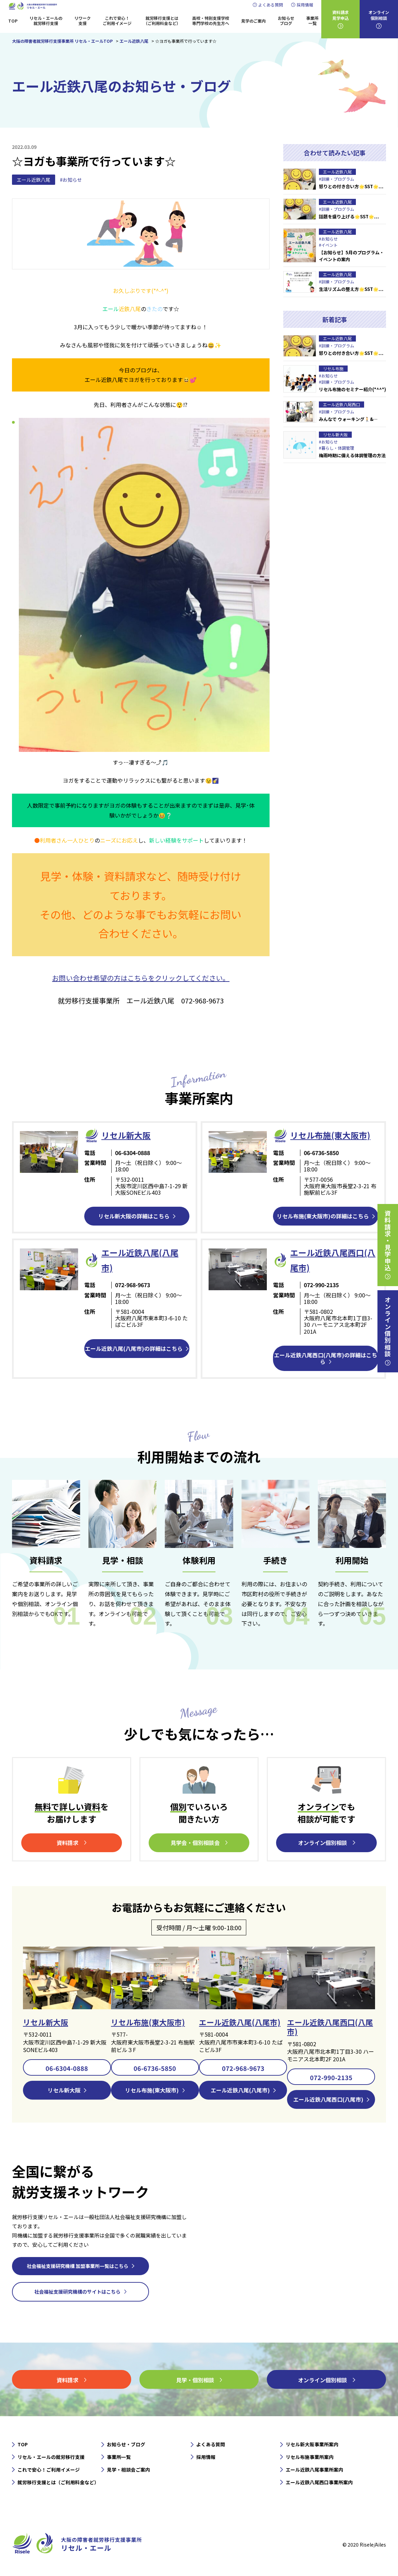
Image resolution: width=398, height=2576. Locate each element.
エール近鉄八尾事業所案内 (314, 2469)
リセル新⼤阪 (126, 1135)
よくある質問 (270, 5)
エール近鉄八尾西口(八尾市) (330, 2026)
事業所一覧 (312, 20)
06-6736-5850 (155, 2067)
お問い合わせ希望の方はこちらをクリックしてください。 (140, 978)
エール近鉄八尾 (33, 179)
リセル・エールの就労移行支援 (45, 20)
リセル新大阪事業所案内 (312, 2443)
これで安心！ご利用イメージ (117, 20)
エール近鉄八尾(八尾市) (240, 2021)
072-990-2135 (331, 2076)
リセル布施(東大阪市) (330, 1135)
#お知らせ (71, 180)
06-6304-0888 (67, 2067)
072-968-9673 (243, 2067)
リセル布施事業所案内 (310, 2456)
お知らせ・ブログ (126, 2443)
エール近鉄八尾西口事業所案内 (319, 2481)
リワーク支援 (82, 20)
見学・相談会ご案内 (128, 2469)
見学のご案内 (253, 21)
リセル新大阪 (45, 2021)
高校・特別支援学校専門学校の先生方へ (210, 20)
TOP (12, 21)
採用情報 (305, 5)
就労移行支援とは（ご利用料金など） (162, 20)
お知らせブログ (286, 20)
